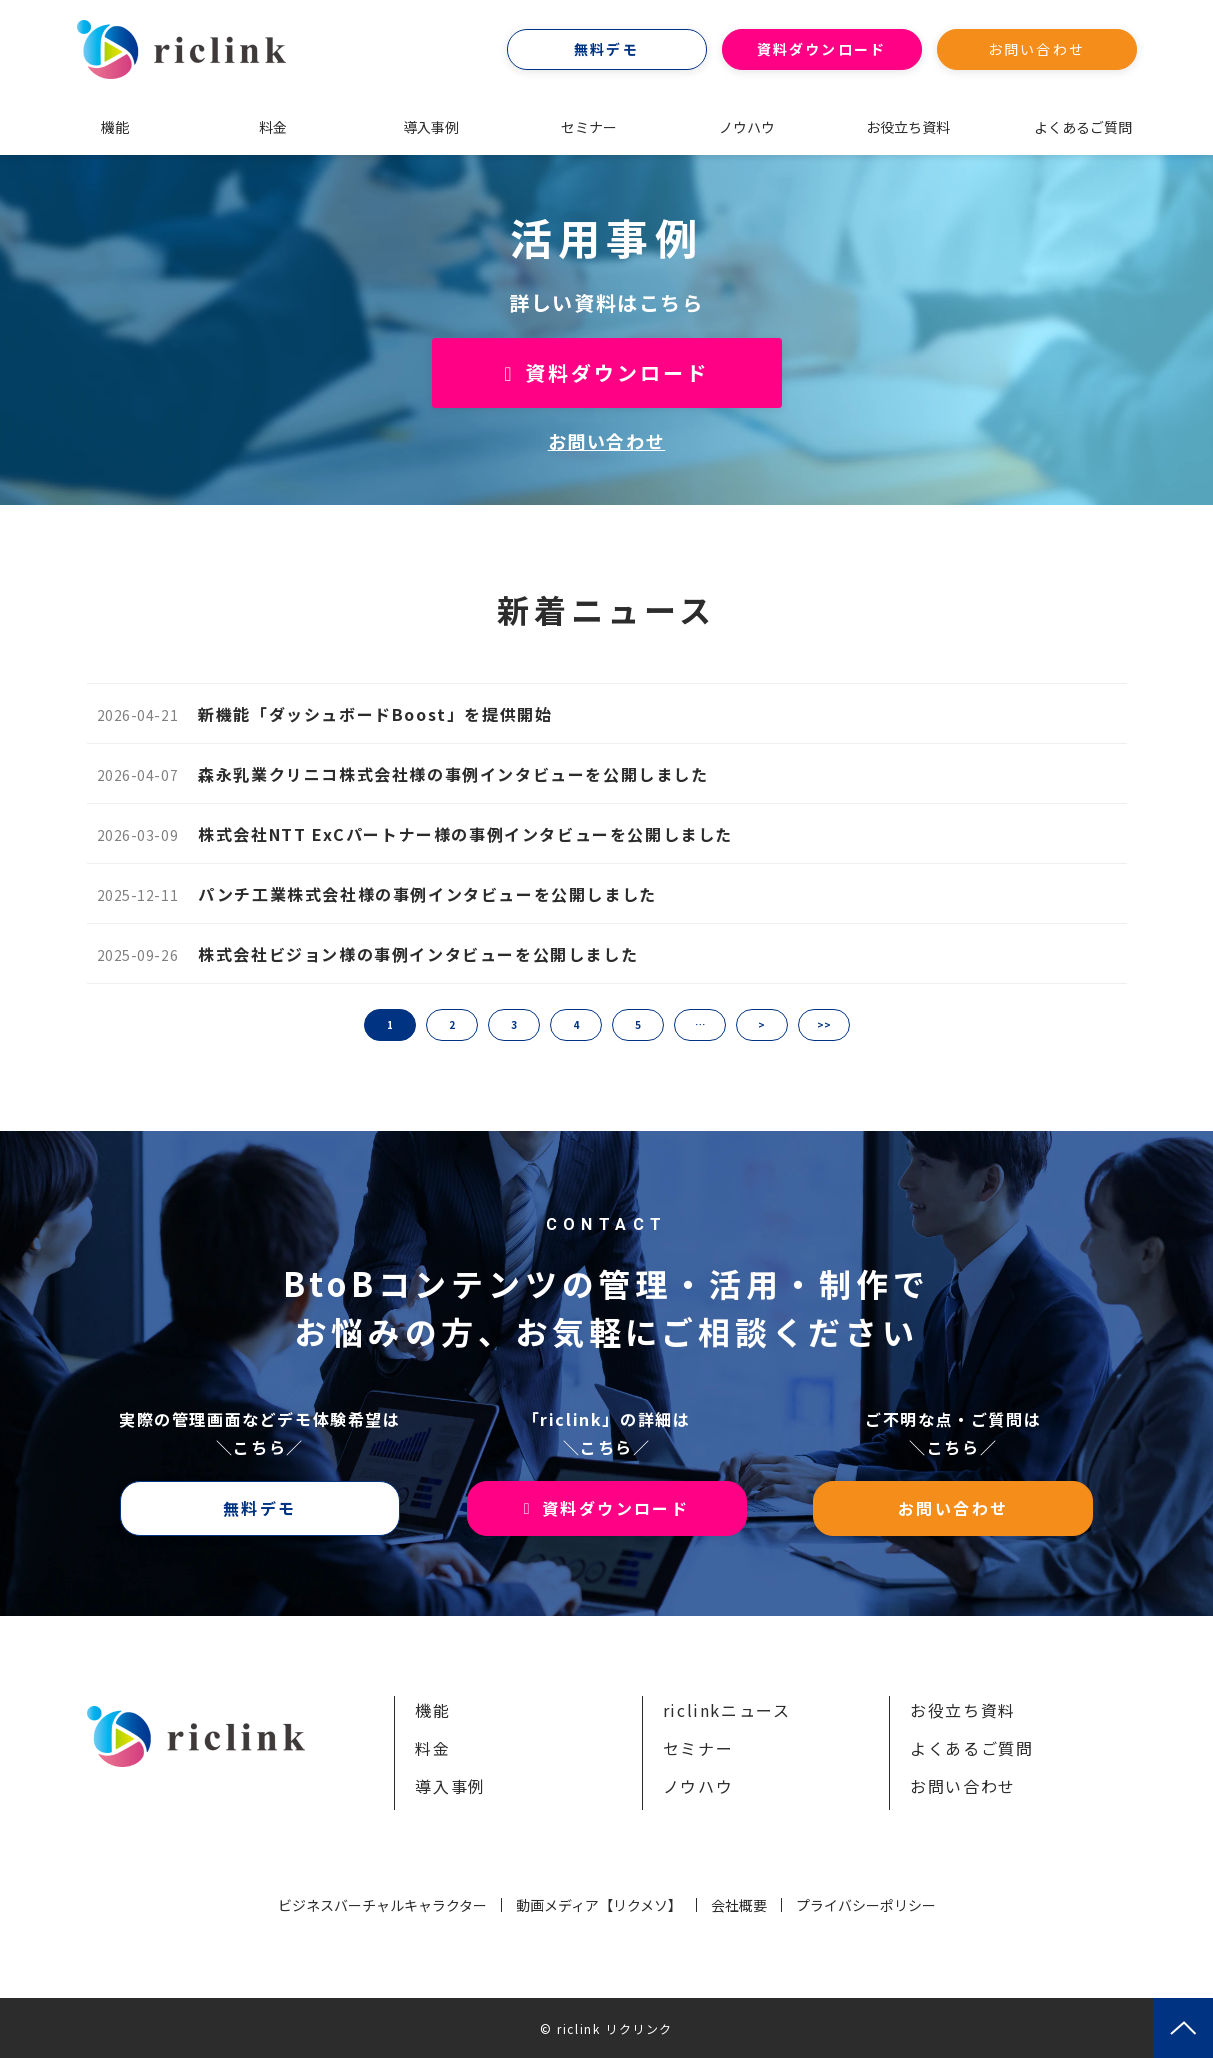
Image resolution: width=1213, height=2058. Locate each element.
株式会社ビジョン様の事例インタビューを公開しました (418, 954)
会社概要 (739, 1905)
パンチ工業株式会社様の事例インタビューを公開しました (427, 894)
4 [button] (576, 1024)
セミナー (589, 127)
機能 (115, 127)
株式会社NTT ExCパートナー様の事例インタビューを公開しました (465, 834)
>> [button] (824, 1024)
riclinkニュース (727, 1710)
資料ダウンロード (821, 49)
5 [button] (638, 1024)
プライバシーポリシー (866, 1905)
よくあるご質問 (1083, 127)
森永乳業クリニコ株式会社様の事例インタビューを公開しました (453, 774)
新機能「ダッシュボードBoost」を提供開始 (375, 714)
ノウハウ (747, 127)
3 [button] (514, 1024)
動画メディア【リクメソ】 (599, 1905)
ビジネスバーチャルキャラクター (382, 1905)
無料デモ (606, 49)
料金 (273, 127)
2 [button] (452, 1024)
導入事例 (431, 127)
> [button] (761, 1024)
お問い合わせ (1036, 49)
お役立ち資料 (908, 127)
